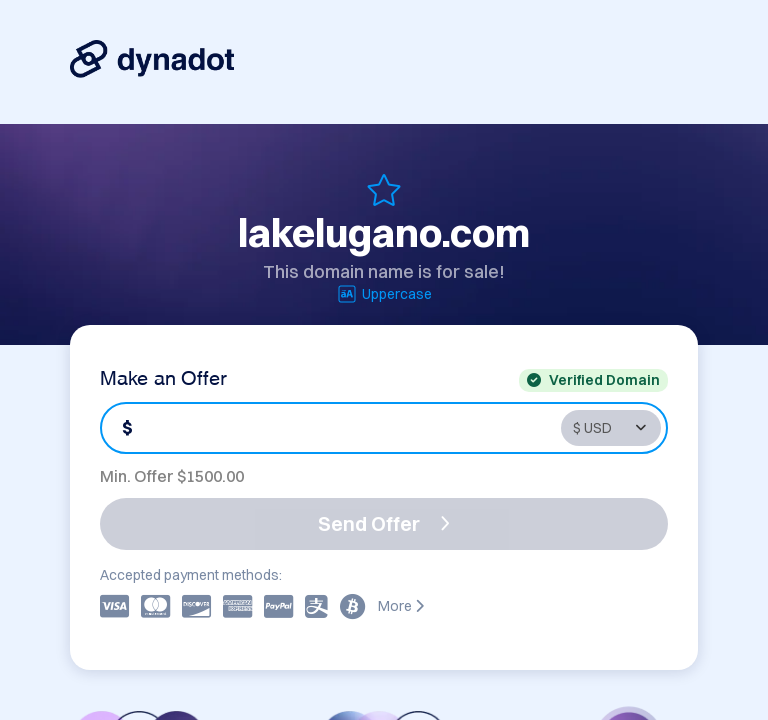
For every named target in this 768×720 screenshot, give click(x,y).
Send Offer (384, 523)
